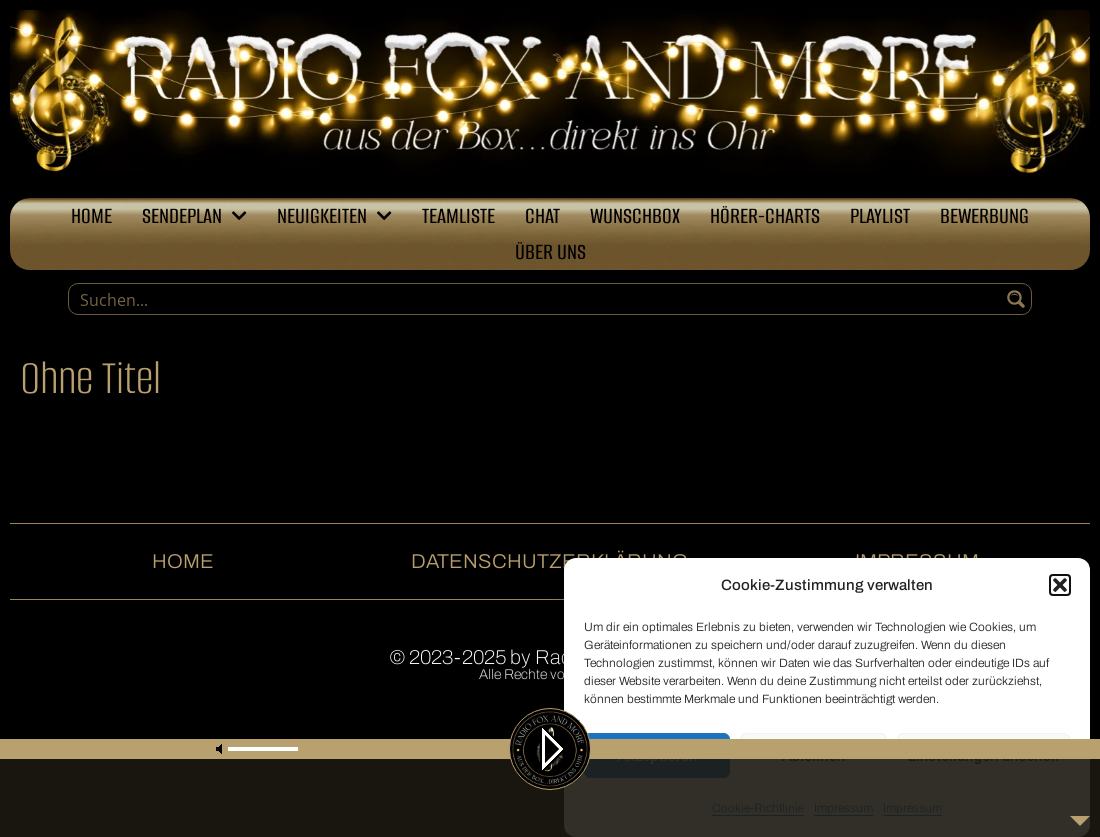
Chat (542, 215)
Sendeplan (194, 216)
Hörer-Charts (765, 215)
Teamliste (458, 215)
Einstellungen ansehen (983, 757)
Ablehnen (813, 757)
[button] (1060, 586)
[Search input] (536, 299)
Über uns (550, 251)
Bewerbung (984, 215)
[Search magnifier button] (1016, 299)
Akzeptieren (657, 757)
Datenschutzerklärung (549, 561)
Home (91, 215)
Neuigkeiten (334, 216)
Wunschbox (635, 215)
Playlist (880, 215)
